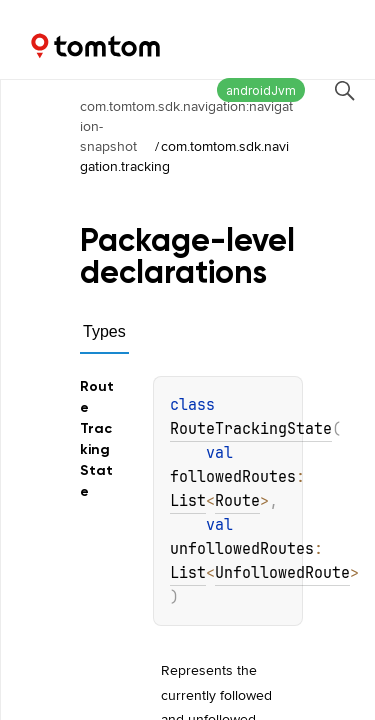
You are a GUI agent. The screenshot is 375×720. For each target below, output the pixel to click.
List (188, 501)
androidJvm (261, 90)
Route (237, 501)
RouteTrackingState (251, 429)
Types (104, 331)
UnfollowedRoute (282, 573)
